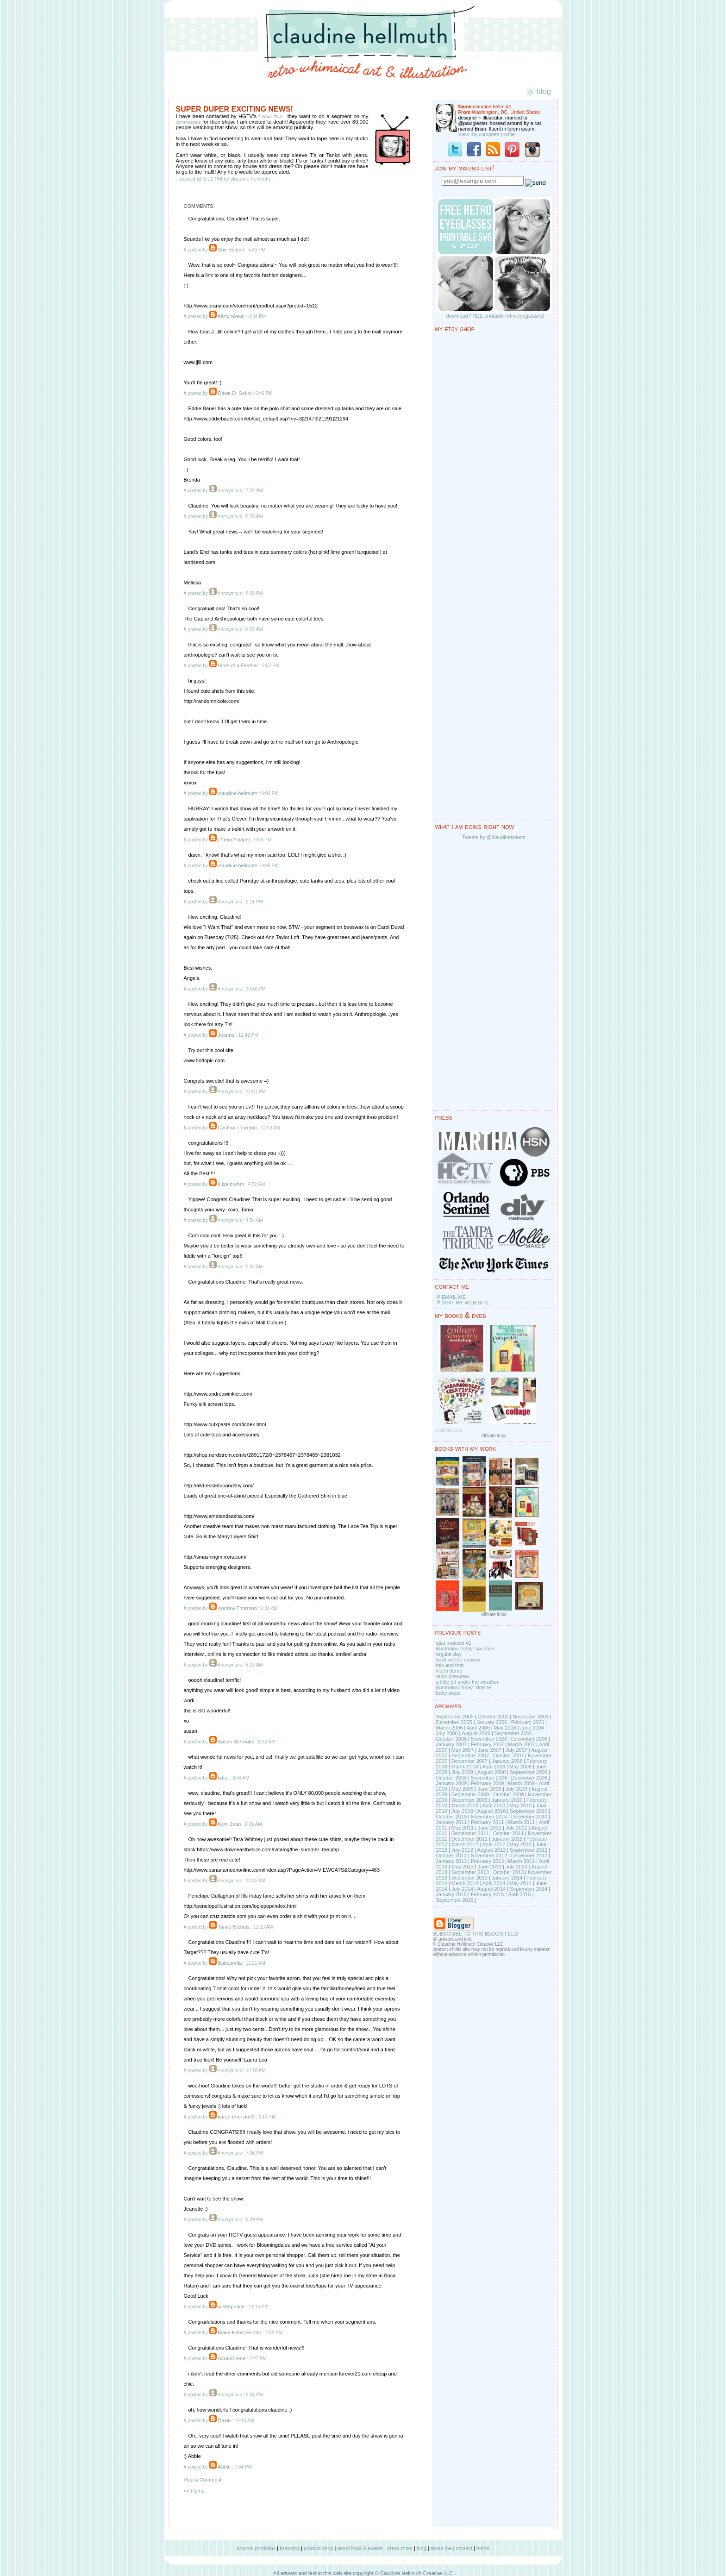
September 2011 (470, 1833)
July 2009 (516, 1789)
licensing (290, 2548)
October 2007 (508, 1755)
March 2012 (464, 1844)
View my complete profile (486, 134)
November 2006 (489, 1739)
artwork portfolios (256, 2548)
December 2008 (529, 1777)
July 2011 (516, 1827)
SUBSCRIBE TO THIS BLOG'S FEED (476, 1934)
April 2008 (493, 1766)
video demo (449, 1670)
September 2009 (470, 1794)
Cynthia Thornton (237, 1127)
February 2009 (487, 1783)
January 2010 (507, 1800)
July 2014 (462, 1889)
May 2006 (505, 1727)
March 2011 (521, 1822)
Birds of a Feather (238, 665)
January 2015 (451, 1894)
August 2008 (491, 1772)
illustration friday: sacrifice (465, 1648)
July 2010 (462, 1811)
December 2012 (529, 1855)
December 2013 (469, 1877)
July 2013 (516, 1866)
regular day (449, 1654)
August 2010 (491, 1811)
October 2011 (508, 1833)
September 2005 (455, 1716)
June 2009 (489, 1789)
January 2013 (451, 1861)
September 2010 (528, 1811)
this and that (450, 1665)
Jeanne (226, 1035)
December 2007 (469, 1761)
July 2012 (462, 1850)
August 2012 (491, 1850)
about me (441, 2548)
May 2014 (520, 1883)
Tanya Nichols (233, 1927)
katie (223, 1777)
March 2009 (521, 1783)
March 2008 (464, 1766)
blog (421, 2548)
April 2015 (519, 1894)
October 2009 (508, 1794)
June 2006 (532, 1727)
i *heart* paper (234, 839)
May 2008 (520, 1766)
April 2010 (493, 1805)
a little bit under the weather (467, 1682)
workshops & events (360, 2548)
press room (400, 2548)
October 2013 (508, 1872)
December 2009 (469, 1800)
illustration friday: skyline (463, 1687)
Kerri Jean (229, 1824)
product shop (318, 2548)
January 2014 (507, 1877)
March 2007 (521, 1744)
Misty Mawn (231, 316)
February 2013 (487, 1861)
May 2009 (462, 1789)
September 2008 (528, 1772)
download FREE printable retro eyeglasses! (495, 316)
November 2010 (489, 1816)
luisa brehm (231, 1184)
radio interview (452, 1676)
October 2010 (451, 1816)
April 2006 (478, 1727)
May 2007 (462, 1750)
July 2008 (462, 1772)
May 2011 (462, 1827)
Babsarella (230, 1963)
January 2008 (507, 1761)
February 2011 (487, 1822)
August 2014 (491, 1889)
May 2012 (520, 1844)
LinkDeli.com (449, 1430)
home (482, 2548)
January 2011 (451, 1822)
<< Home (194, 2491)
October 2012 (451, 1855)
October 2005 (493, 1716)
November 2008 (489, 1777)
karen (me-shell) (236, 2116)
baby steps (448, 1693)
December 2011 (469, 1839)
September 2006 (513, 1733)
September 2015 (455, 1900)
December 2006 (529, 1739)
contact (464, 2548)
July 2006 (447, 1733)
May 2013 (462, 1866)
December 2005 (454, 1722)
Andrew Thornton (237, 1608)
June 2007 (489, 1750)
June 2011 (489, 1827)
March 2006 (449, 1727)
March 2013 (521, 1861)
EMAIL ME (454, 1297)
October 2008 (451, 1777)
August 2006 (476, 1733)
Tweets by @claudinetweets (494, 837)
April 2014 (493, 1883)
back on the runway (458, 1659)
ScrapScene (231, 2358)
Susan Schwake (236, 1741)
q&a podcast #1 (453, 1643)
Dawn (224, 2420)
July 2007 (516, 1750)
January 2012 (507, 1839)
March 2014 (464, 1883)
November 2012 (489, 1855)
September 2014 (528, 1889)
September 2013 (470, 1872)
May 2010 (520, 1805)
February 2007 (487, 1744)
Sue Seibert (231, 249)
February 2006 (527, 1722)
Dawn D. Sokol (234, 393)
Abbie (224, 2466)
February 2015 (487, 1894)
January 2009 (451, 1783)
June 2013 (489, 1866)
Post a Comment (203, 2479)
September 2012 (528, 1850)
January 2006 (491, 1722)
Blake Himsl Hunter (239, 2332)
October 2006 (451, 1739)
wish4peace (231, 2306)
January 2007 (451, 1744)
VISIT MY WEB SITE (465, 1302)
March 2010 (464, 1805)
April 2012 (493, 1844)
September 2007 (470, 1755)
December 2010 (529, 1816)
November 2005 (531, 1716)
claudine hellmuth (237, 793)
